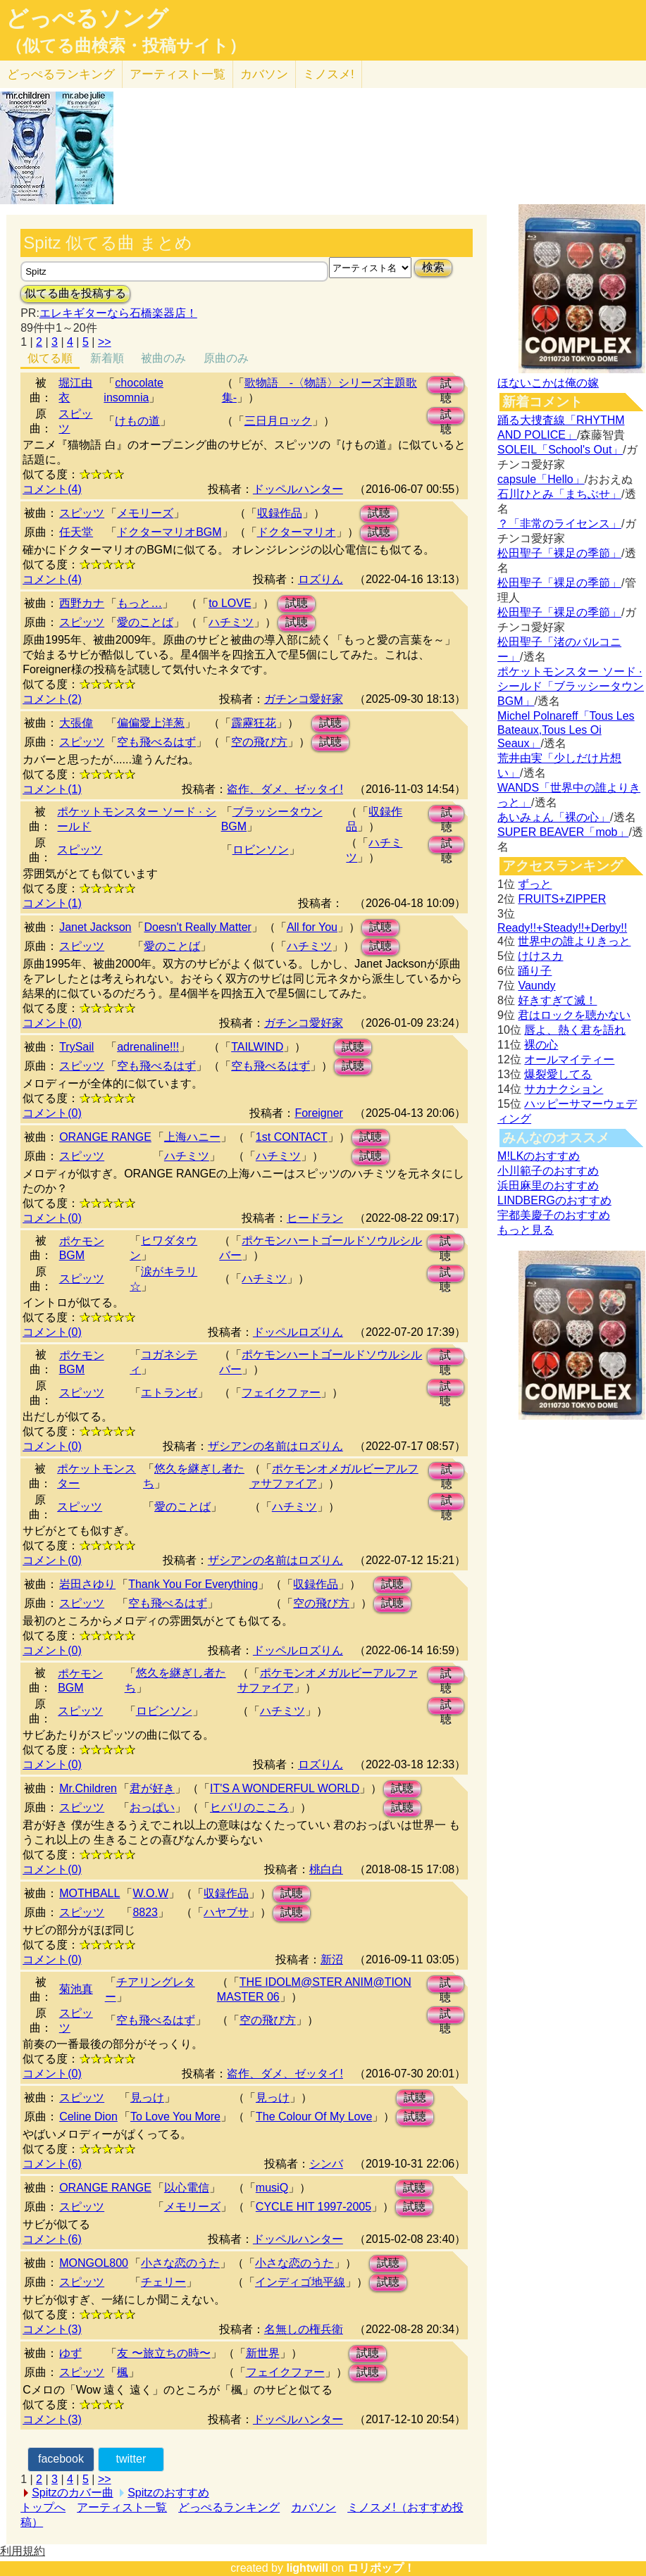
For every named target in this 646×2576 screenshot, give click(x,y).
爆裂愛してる (558, 1074)
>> (104, 342)
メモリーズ (145, 513)
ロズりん (320, 579)
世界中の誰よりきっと (574, 941)
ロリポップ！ (381, 2568)
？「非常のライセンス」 (559, 524)
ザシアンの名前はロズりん (275, 1446)
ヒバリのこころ (249, 1807)
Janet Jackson (95, 927)
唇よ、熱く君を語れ (575, 1030)
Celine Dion (88, 2116)
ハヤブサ (226, 1912)
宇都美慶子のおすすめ (553, 1215)
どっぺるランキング (229, 2507)
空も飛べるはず (156, 742)
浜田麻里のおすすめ (548, 1186)
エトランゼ (169, 1393)
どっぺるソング (87, 18)
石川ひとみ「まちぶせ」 (559, 494)
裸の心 (541, 1045)
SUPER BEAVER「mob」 (562, 832)
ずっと (535, 884)
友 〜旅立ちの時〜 (163, 2353)
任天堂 (76, 532)
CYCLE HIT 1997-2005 (313, 2207)
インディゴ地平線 (300, 2282)
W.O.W (150, 1893)
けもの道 (137, 421)
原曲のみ (226, 358)
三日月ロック (278, 421)
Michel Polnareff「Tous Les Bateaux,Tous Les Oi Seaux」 (565, 729)
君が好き (152, 1788)
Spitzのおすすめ (168, 2493)
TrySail (76, 1047)
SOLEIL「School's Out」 (560, 450)
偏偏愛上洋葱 (151, 723)
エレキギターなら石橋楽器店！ (118, 313)
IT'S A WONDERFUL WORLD (284, 1788)
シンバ (326, 2164)
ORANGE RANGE (105, 1137)
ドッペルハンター (298, 489)
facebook (61, 2459)
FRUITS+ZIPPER (562, 899)
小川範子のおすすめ (548, 1171)
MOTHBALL (89, 1893)
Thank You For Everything (193, 1584)
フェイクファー (281, 1393)
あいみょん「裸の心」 (553, 817)
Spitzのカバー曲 (72, 2493)
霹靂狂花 (253, 723)
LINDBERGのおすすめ (554, 1200)
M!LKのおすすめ (538, 1156)
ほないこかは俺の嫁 (548, 383)
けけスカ (540, 956)
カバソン (264, 74)
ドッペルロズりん (298, 1332)
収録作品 (279, 513)
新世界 (263, 2353)
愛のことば (145, 622)
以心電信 (186, 2188)
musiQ (272, 2188)
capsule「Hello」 (541, 479)
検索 (433, 267)
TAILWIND (257, 1047)
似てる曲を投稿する (75, 293)
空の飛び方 (259, 742)
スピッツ (81, 513)
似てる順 (50, 358)
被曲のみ (163, 358)
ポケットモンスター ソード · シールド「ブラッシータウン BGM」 (570, 686)
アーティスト (177, 74)
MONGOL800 (93, 2263)
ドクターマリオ (296, 532)
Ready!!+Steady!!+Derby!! (562, 928)
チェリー (163, 2282)
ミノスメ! (328, 74)
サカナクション (563, 1089)
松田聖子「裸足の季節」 (559, 553)
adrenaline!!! (148, 1047)
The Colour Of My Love (314, 2116)
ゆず (70, 2353)
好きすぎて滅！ (557, 1000)
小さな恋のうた (180, 2263)
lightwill (307, 2568)
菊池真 (76, 1989)
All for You (312, 927)
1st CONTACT (292, 1137)
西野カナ (81, 603)
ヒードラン (315, 1218)
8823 (145, 1912)
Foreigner (318, 1113)
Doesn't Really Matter (197, 927)
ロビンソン (260, 850)
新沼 (332, 1959)
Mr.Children (88, 1788)
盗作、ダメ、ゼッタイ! (284, 789)
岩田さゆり (87, 1584)
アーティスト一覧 (122, 2507)
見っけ (147, 2097)
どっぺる (61, 74)
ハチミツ (231, 622)
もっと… (139, 603)
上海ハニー (192, 1137)
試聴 (446, 385)
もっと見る (525, 1230)
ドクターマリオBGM (169, 532)
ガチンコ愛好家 (303, 699)
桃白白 (326, 1869)
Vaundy (536, 986)
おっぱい (152, 1807)
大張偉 (76, 723)
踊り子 (535, 971)
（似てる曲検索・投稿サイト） (126, 46)
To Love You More (175, 2116)
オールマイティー (569, 1059)
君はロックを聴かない (574, 1015)
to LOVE (230, 603)
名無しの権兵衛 (303, 2329)
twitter (131, 2459)
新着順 (107, 358)
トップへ (43, 2507)
